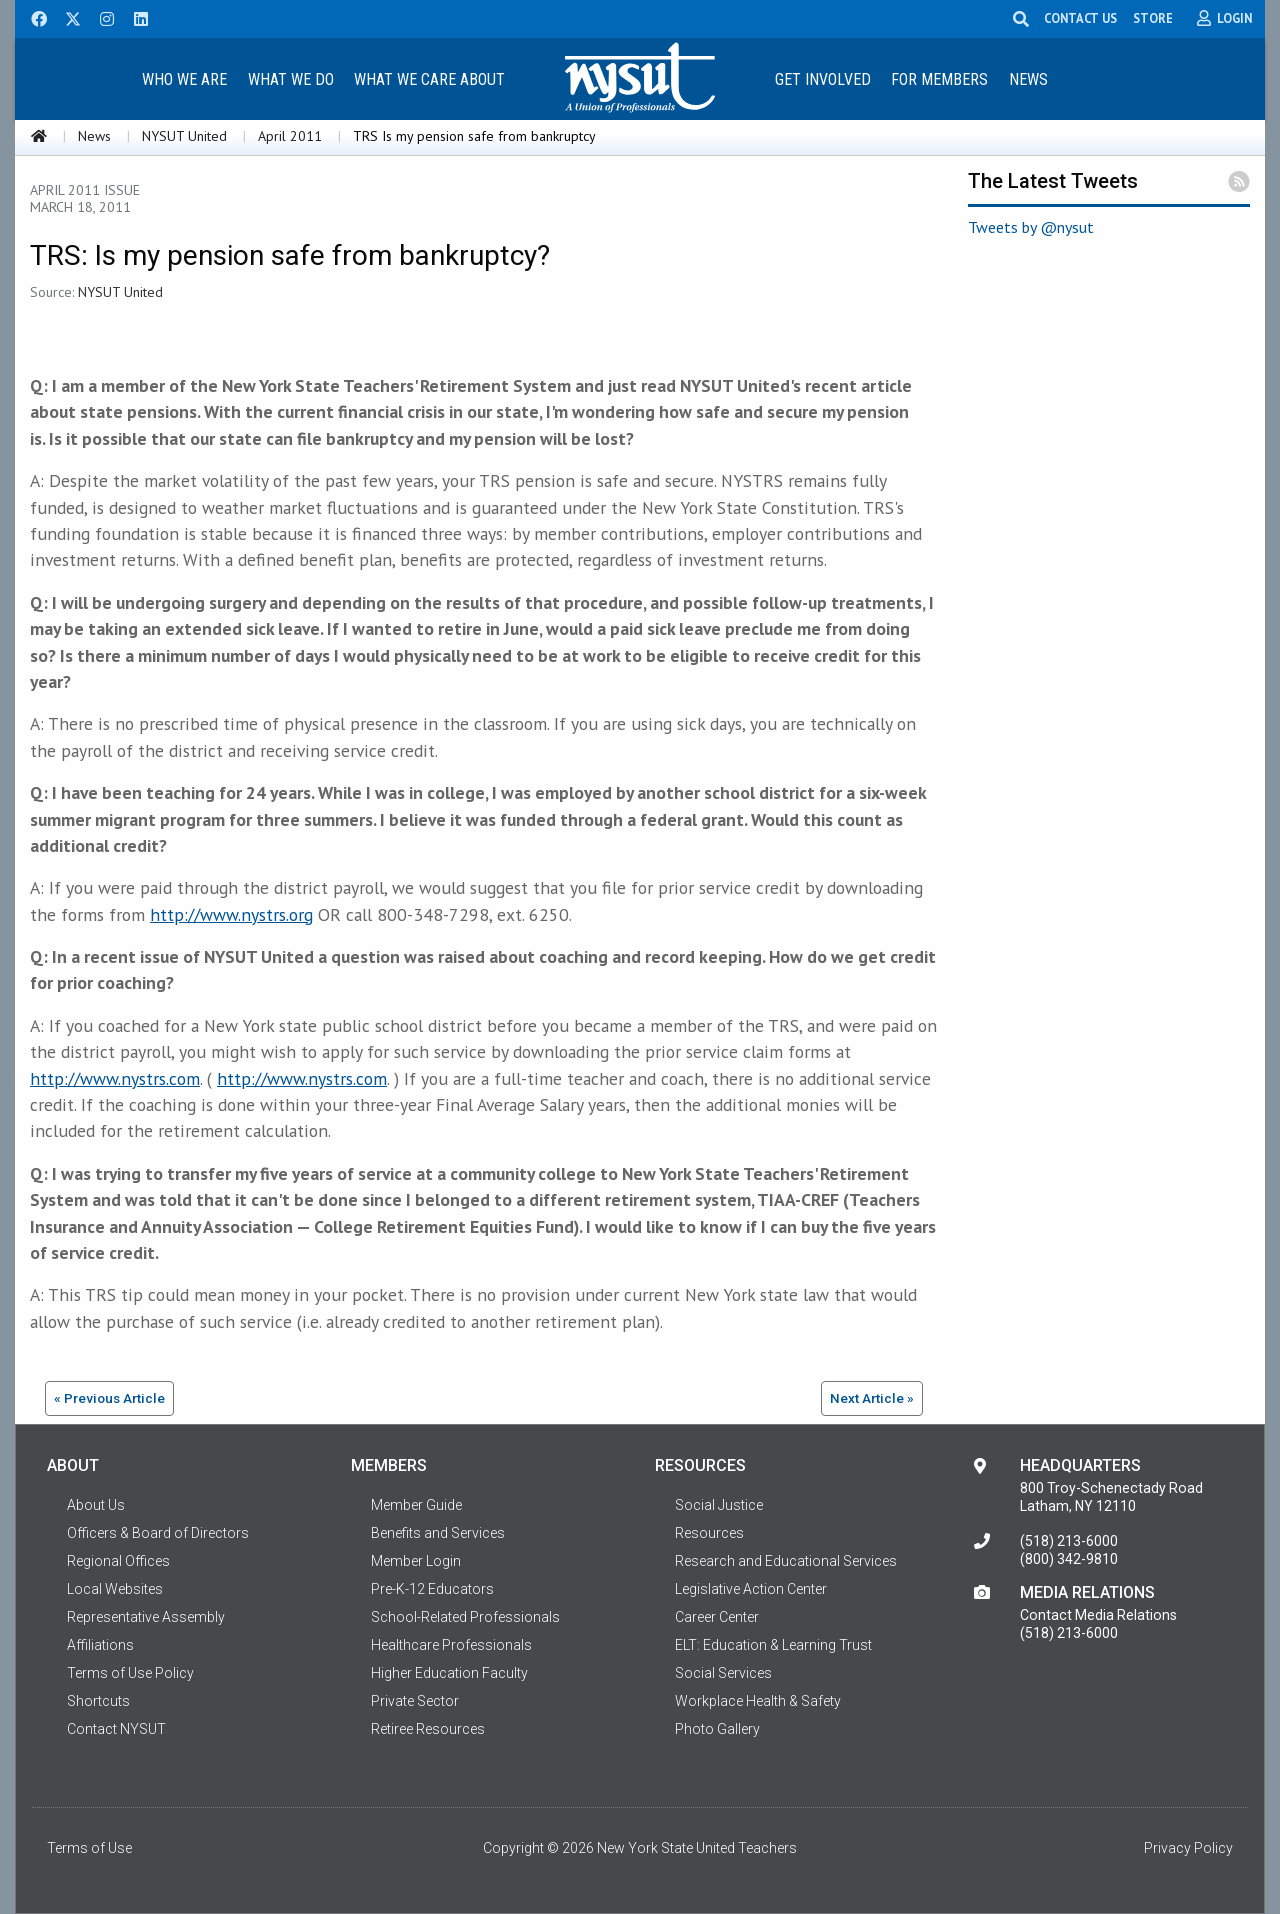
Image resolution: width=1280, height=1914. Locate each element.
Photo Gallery (717, 1729)
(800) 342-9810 (1069, 1559)
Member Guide (416, 1505)
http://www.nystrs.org (231, 914)
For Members (939, 79)
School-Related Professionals (465, 1617)
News (1028, 79)
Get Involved (823, 79)
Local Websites (115, 1589)
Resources (709, 1533)
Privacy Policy (1188, 1848)
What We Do (291, 79)
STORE (1153, 18)
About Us (96, 1505)
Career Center (717, 1617)
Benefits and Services (438, 1533)
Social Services (723, 1673)
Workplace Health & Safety (758, 1701)
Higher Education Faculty (449, 1673)
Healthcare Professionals (451, 1645)
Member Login (416, 1561)
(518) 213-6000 (1069, 1541)
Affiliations (100, 1645)
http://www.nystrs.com (115, 1078)
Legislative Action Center (751, 1589)
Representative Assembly (146, 1617)
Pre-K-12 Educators (432, 1589)
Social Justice (719, 1505)
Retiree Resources (428, 1729)
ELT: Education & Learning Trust (773, 1645)
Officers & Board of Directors (158, 1533)
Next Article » (872, 1398)
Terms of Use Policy (130, 1673)
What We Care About (429, 79)
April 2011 (290, 136)
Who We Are (184, 79)
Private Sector (415, 1701)
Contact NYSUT (116, 1729)
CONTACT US (1080, 18)
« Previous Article (109, 1398)
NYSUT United (184, 136)
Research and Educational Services (786, 1561)
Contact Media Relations (1098, 1615)
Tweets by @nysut (1031, 227)
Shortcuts (98, 1701)
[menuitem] (184, 78)
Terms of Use (89, 1848)
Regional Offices (118, 1561)
